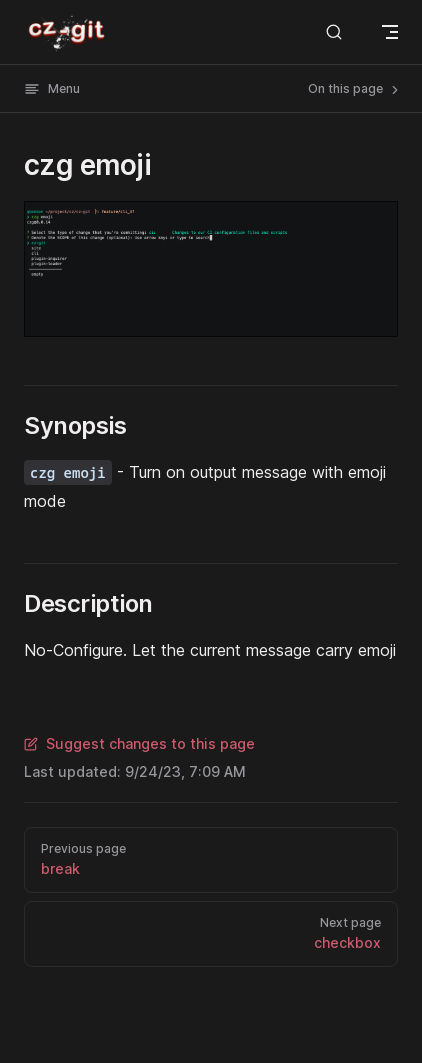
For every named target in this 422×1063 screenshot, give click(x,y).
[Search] (334, 31)
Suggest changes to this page (139, 743)
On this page (355, 89)
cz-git (68, 32)
